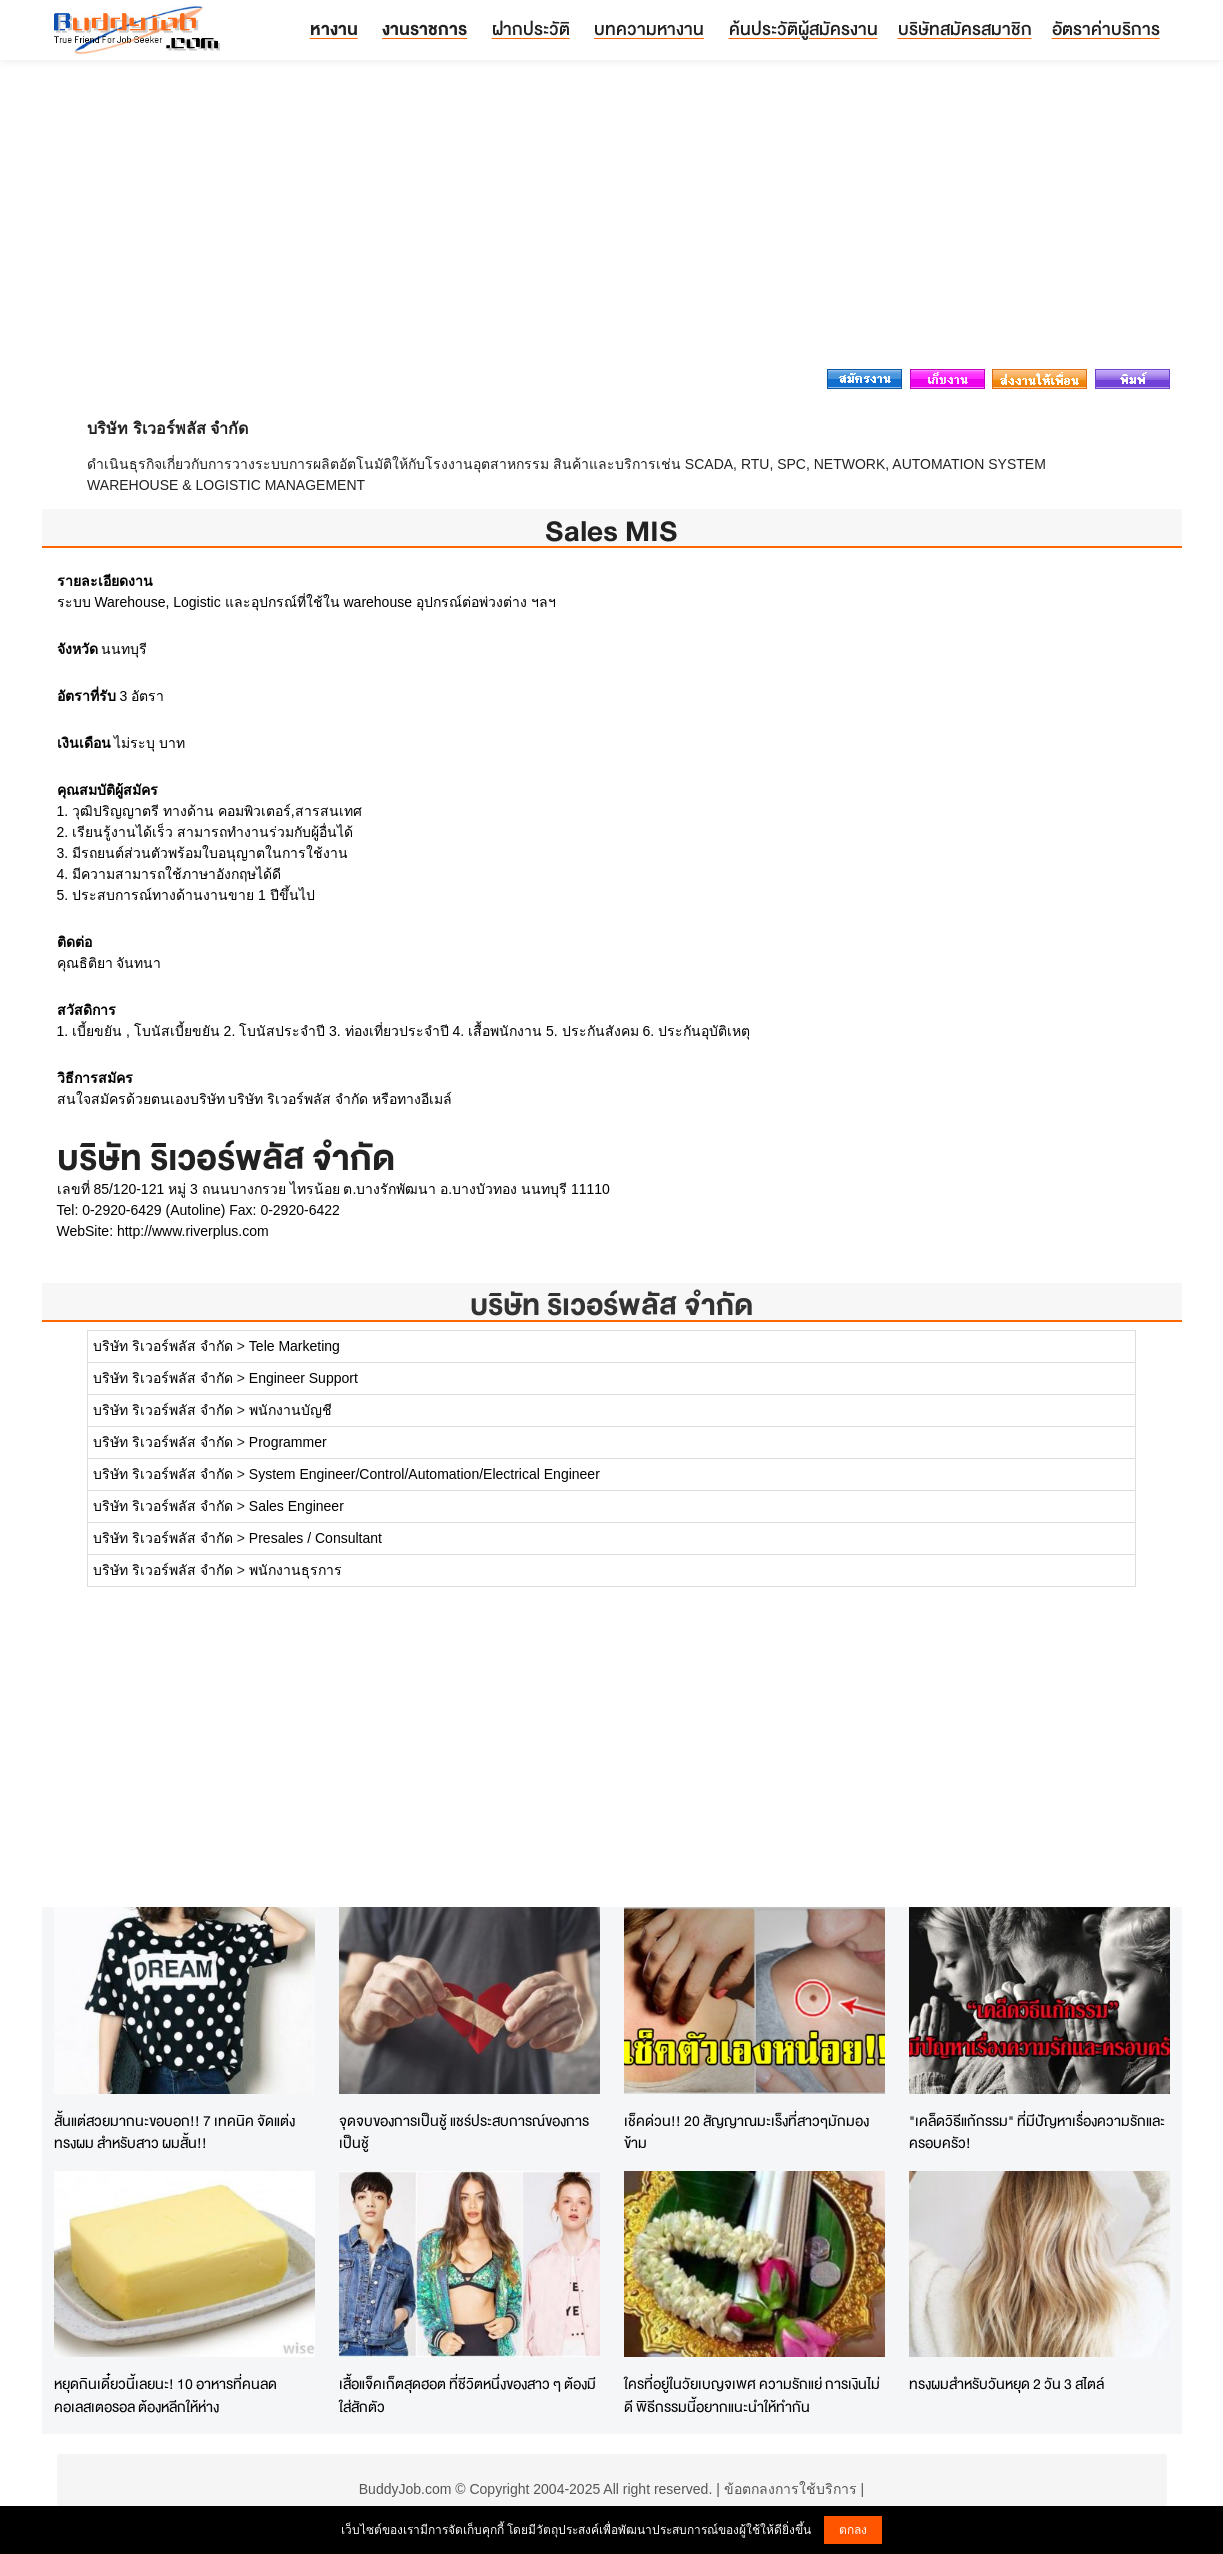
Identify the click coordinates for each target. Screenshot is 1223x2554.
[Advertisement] (612, 220)
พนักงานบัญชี (290, 1410)
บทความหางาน (649, 28)
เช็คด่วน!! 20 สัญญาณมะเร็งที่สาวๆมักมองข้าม (746, 2132)
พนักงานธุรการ (295, 1570)
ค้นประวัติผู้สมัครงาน (803, 28)
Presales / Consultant (315, 1538)
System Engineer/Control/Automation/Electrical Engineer (424, 1474)
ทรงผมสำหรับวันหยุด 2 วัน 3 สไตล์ (1006, 2383)
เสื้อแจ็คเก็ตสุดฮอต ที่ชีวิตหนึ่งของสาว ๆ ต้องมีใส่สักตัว (467, 2395)
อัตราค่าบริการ (1106, 28)
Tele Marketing (294, 1346)
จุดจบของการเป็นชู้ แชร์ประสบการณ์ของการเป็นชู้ (464, 2132)
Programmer (288, 1442)
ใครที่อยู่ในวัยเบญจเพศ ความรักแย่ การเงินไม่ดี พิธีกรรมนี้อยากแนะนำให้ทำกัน (752, 2395)
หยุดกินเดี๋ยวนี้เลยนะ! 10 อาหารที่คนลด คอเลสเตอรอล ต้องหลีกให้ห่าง (165, 2395)
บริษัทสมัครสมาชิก (965, 28)
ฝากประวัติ (531, 28)
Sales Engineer (296, 1506)
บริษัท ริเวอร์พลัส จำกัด (611, 1304)
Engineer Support (303, 1378)
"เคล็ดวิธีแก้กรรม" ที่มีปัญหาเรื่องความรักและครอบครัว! (1037, 2132)
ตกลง (853, 2530)
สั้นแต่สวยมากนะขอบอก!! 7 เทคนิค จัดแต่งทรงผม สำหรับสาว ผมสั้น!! (174, 2132)
